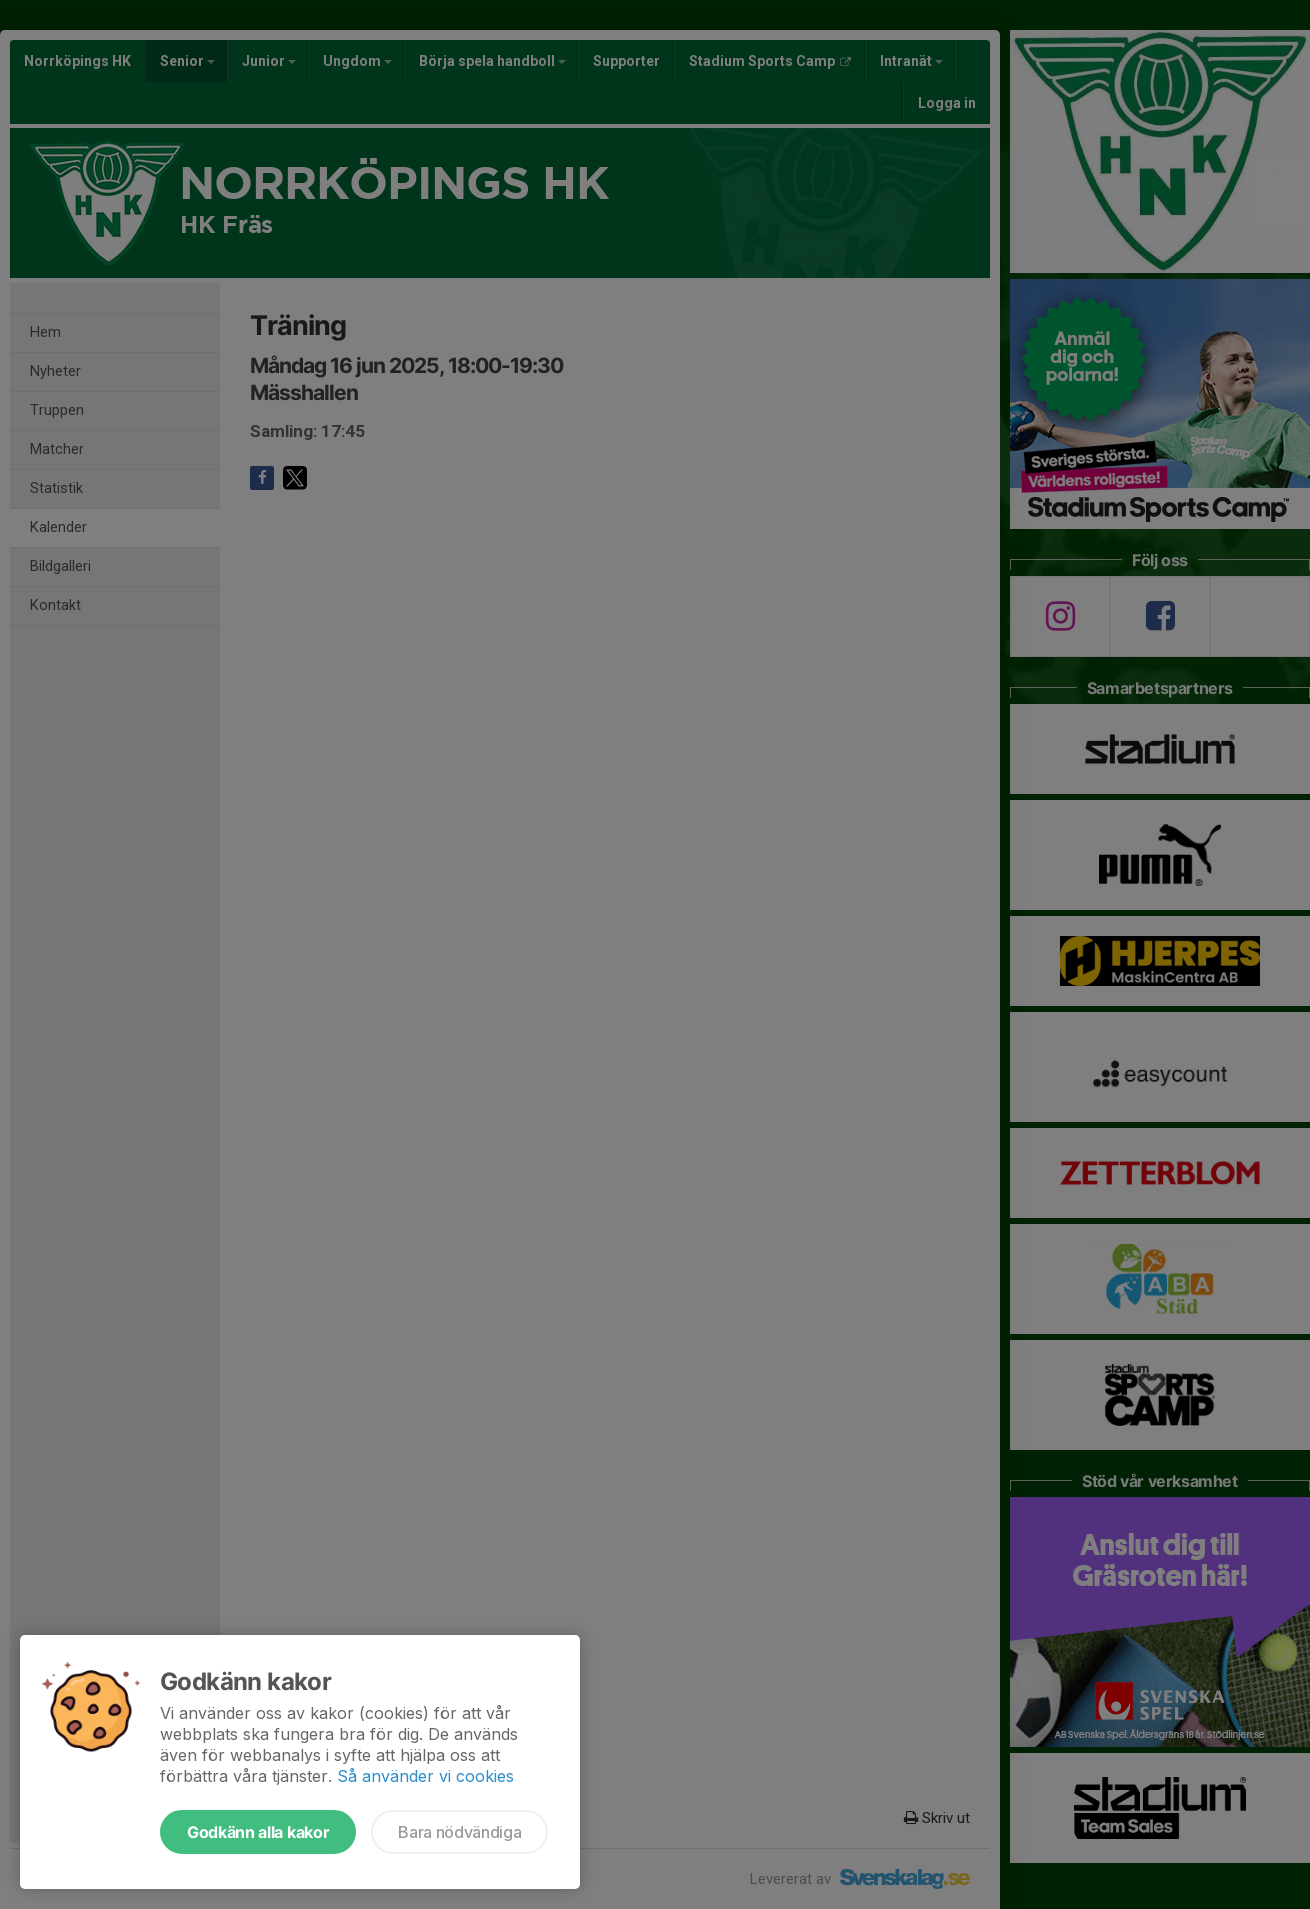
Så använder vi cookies (425, 1776)
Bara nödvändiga (459, 1832)
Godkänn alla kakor (258, 1832)
